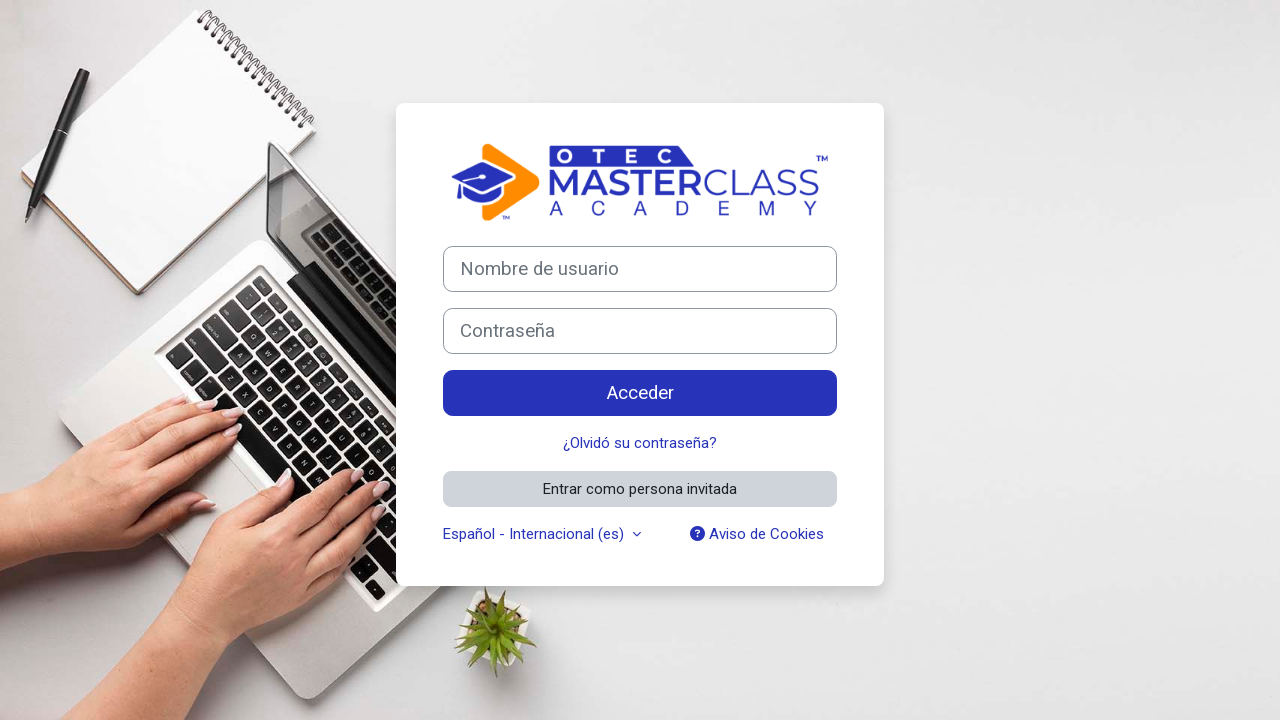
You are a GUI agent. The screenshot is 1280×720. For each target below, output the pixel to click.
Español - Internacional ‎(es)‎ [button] (535, 534)
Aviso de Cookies (757, 534)
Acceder (640, 393)
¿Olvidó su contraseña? (640, 443)
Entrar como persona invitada (640, 489)
